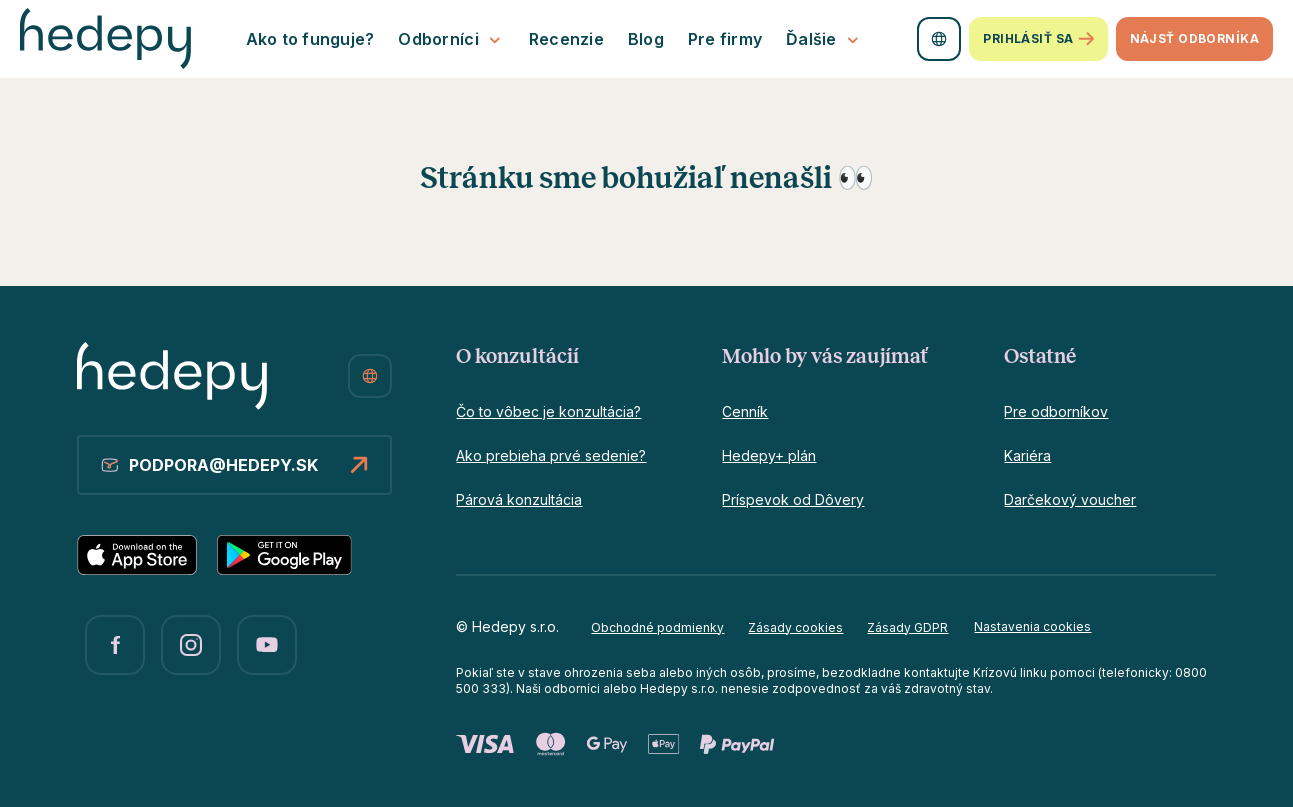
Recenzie (566, 39)
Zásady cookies (795, 627)
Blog (646, 39)
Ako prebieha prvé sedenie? (551, 455)
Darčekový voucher (1070, 499)
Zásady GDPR (907, 627)
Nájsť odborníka (1194, 38)
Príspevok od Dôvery (793, 499)
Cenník (745, 411)
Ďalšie (824, 39)
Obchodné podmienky (657, 627)
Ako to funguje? (310, 39)
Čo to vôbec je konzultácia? (548, 411)
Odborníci (451, 39)
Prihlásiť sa (1038, 39)
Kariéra (1027, 455)
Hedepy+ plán (769, 455)
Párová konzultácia (519, 499)
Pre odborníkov (1056, 411)
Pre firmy (725, 39)
